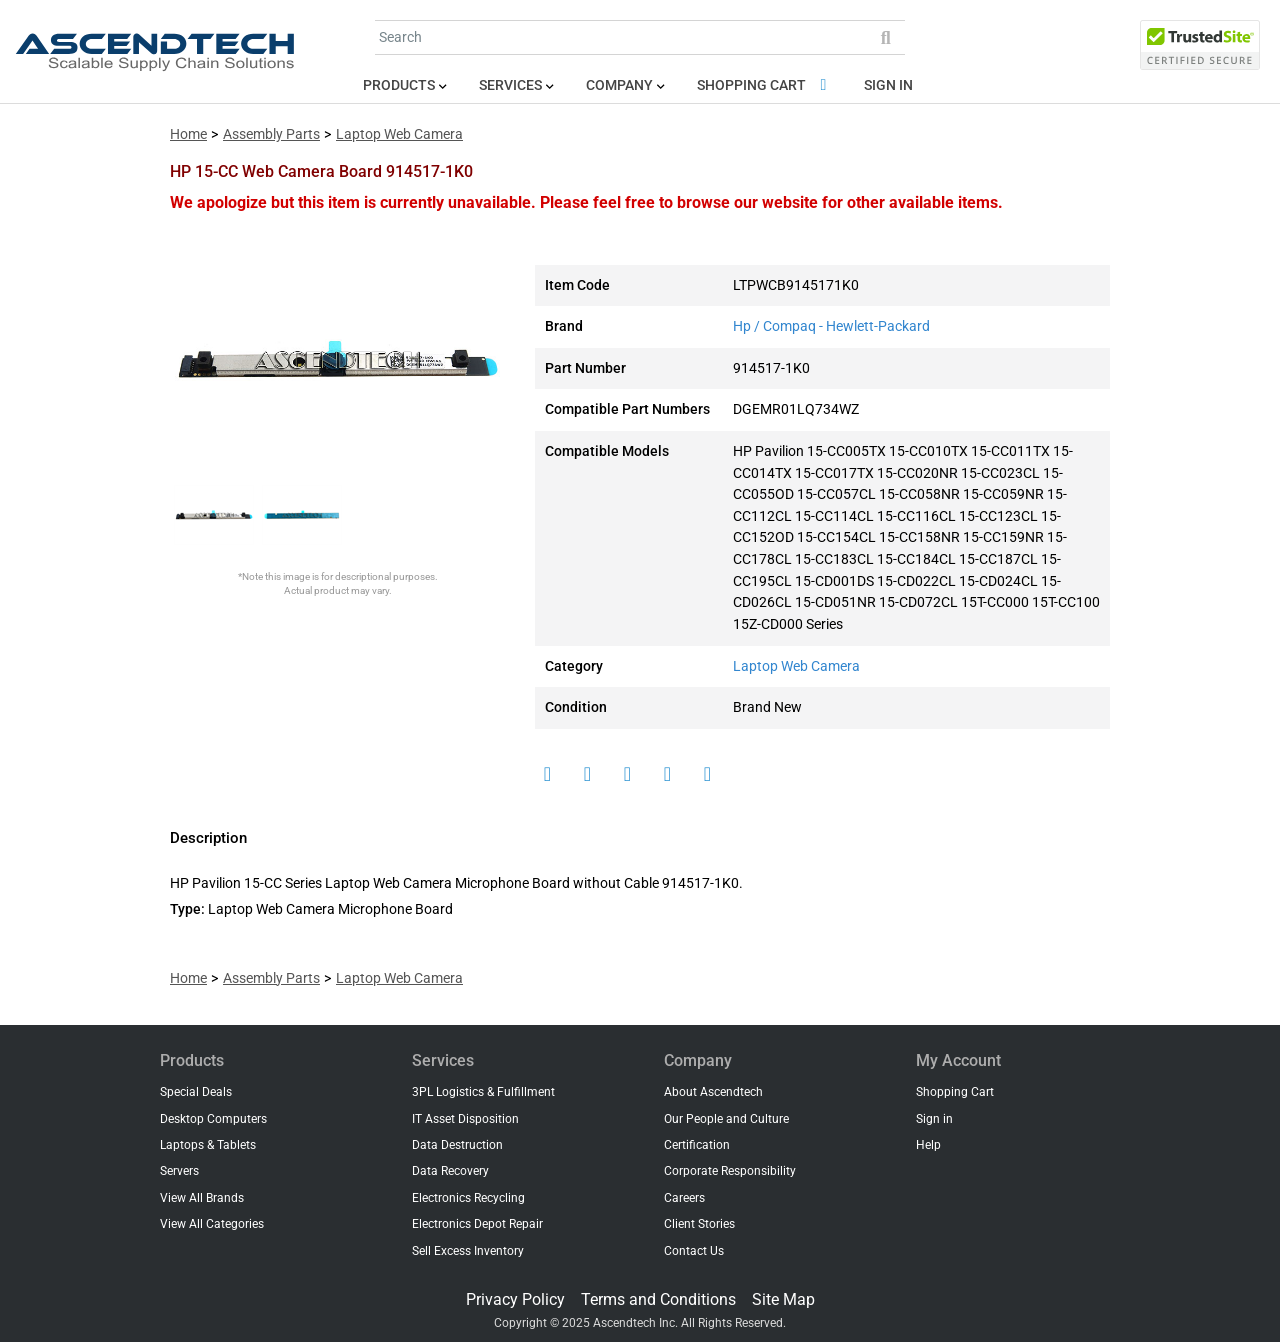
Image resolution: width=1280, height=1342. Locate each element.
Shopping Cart (765, 85)
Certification (697, 1145)
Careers (684, 1198)
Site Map (783, 1299)
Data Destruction (457, 1145)
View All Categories (212, 1224)
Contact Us (694, 1251)
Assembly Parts (271, 134)
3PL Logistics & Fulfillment (483, 1092)
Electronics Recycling (468, 1198)
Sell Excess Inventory (468, 1251)
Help (928, 1145)
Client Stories (699, 1224)
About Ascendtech (713, 1092)
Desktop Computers (213, 1119)
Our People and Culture (726, 1119)
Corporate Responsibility (730, 1171)
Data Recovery (450, 1171)
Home (188, 134)
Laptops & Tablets (208, 1145)
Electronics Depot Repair (477, 1224)
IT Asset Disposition (465, 1119)
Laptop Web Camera (399, 134)
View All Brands (202, 1198)
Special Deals (196, 1092)
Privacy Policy (515, 1299)
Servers (179, 1171)
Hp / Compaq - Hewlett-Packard (831, 326)
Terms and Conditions (658, 1299)
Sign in (888, 85)
